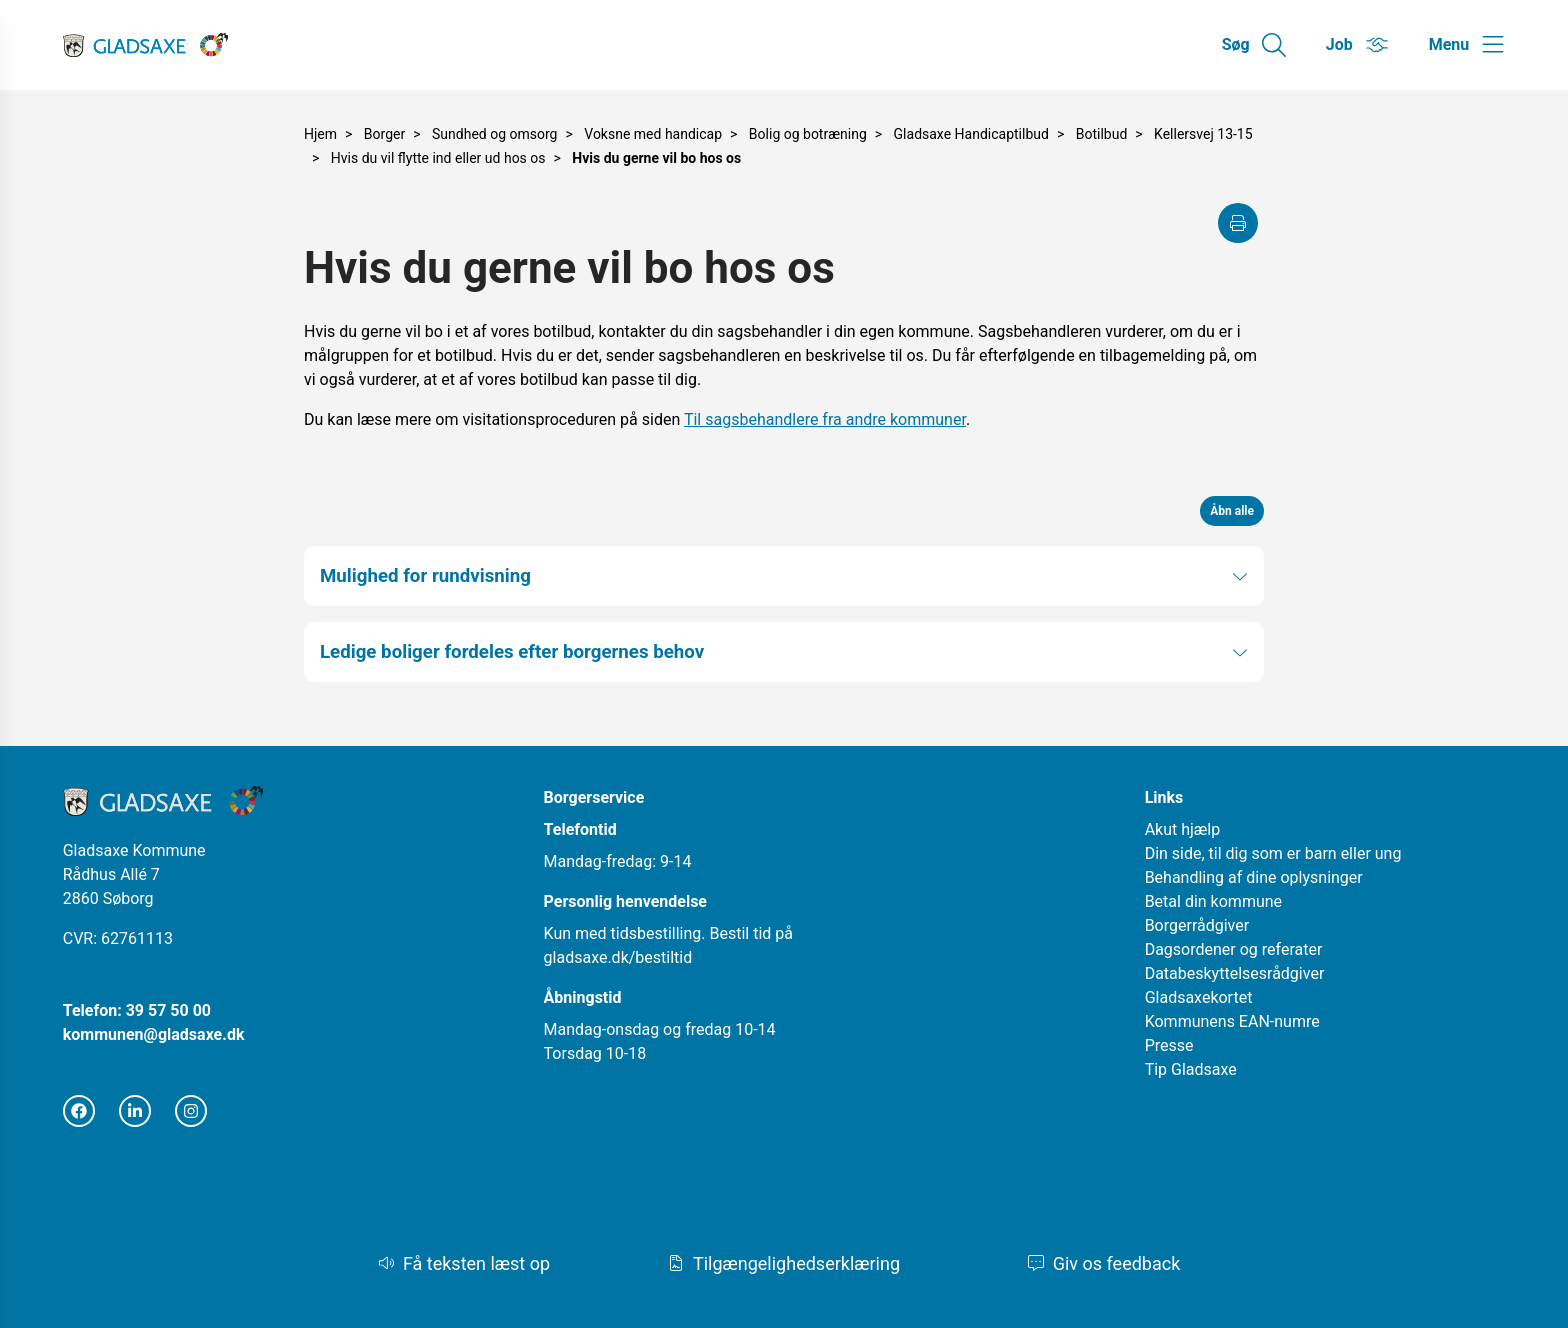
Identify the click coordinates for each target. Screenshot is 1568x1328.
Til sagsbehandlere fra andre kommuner (825, 419)
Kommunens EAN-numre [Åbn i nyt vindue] (1232, 1021)
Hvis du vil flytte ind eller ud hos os (438, 158)
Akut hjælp (1183, 829)
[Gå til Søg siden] (1254, 45)
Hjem (320, 134)
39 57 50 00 (168, 1010)
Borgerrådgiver (1197, 925)
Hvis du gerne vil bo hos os (656, 158)
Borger (384, 134)
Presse (1169, 1045)
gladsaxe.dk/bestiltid (618, 957)
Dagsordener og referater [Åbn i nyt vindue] (1234, 949)
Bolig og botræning (808, 134)
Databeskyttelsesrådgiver (1235, 973)
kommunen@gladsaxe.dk (154, 1034)
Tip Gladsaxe (1191, 1069)
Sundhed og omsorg (494, 134)
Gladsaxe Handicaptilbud (971, 134)
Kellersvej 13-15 (1203, 134)
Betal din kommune (1213, 901)
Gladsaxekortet (1199, 997)
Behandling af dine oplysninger (1254, 877)
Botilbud (1102, 134)
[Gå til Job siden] (1357, 45)
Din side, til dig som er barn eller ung (1273, 853)
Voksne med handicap (653, 134)
